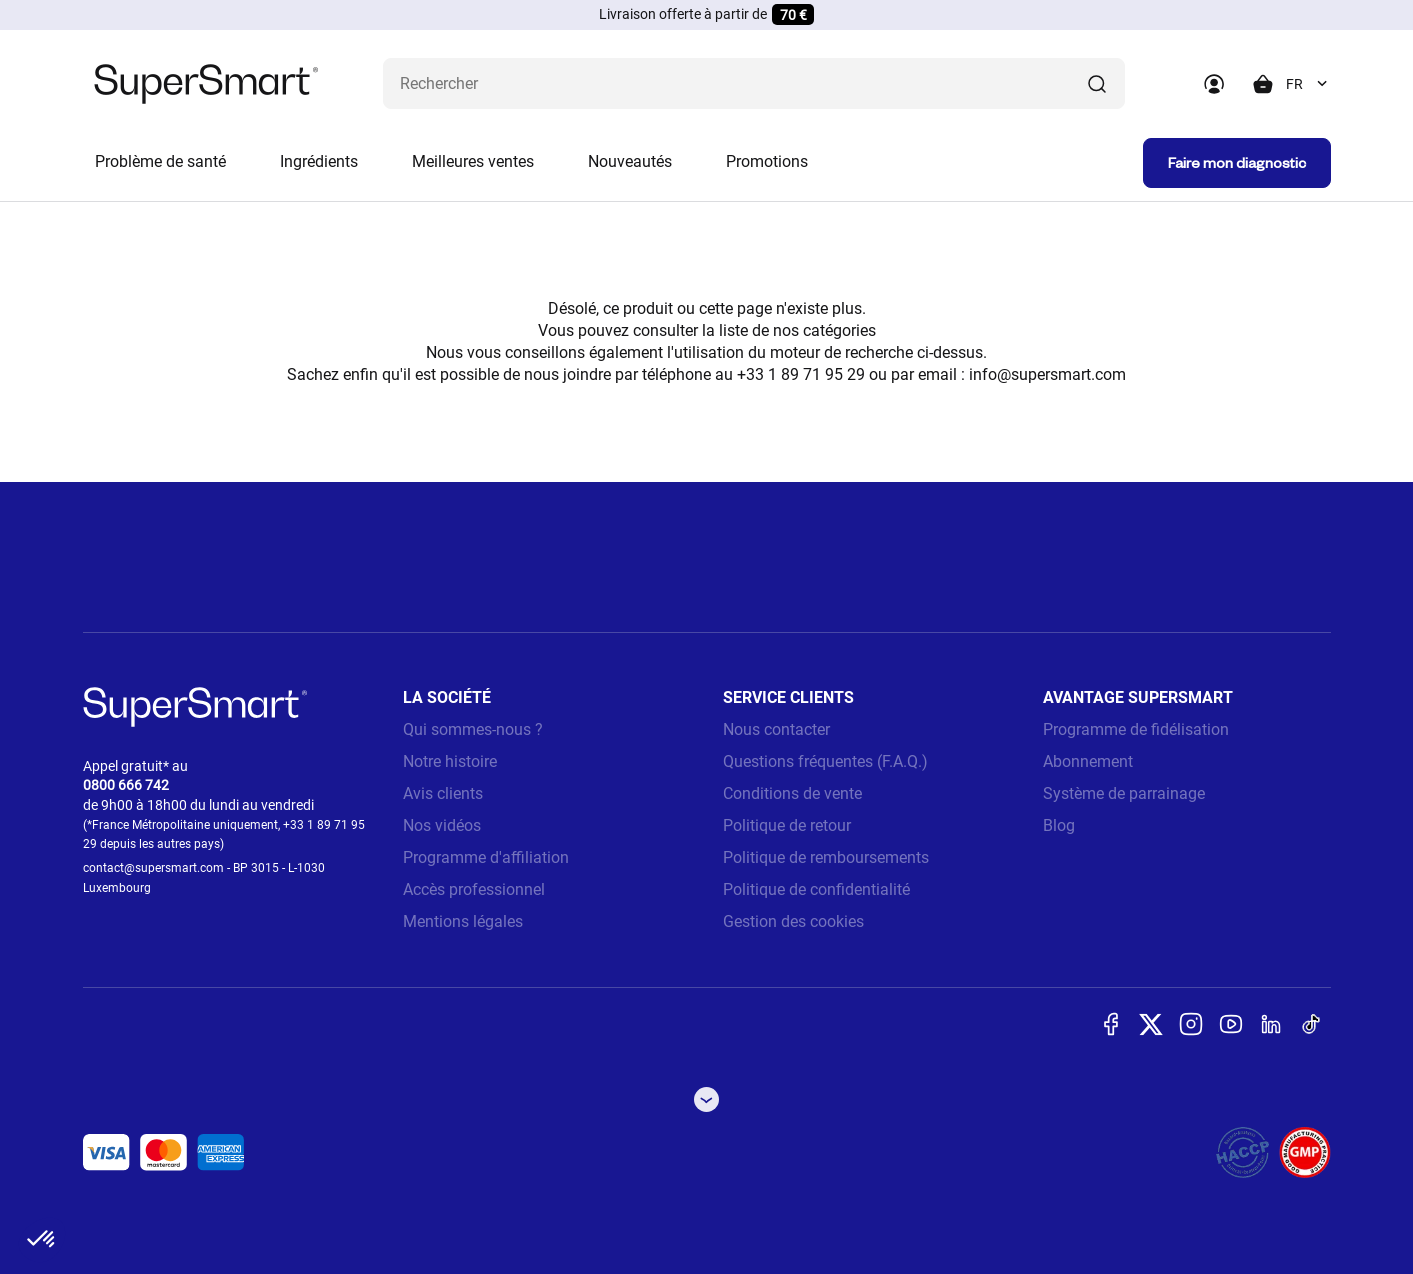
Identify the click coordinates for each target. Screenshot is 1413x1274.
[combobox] (1308, 84)
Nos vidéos (442, 825)
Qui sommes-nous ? (473, 729)
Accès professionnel (474, 889)
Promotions (767, 161)
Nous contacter (776, 729)
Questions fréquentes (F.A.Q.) (825, 761)
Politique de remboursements (826, 857)
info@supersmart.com (1047, 374)
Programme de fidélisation (1136, 729)
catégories (839, 330)
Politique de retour (787, 825)
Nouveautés (630, 161)
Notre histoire (450, 761)
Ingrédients (319, 161)
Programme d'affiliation (486, 857)
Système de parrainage (1124, 793)
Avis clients (443, 793)
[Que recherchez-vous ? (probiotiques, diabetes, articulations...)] (754, 83)
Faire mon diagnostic (1237, 162)
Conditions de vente (792, 793)
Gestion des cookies (793, 921)
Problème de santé (160, 161)
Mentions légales (463, 921)
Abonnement (1088, 761)
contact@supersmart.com (153, 868)
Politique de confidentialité (816, 889)
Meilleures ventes (473, 161)
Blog (1059, 825)
